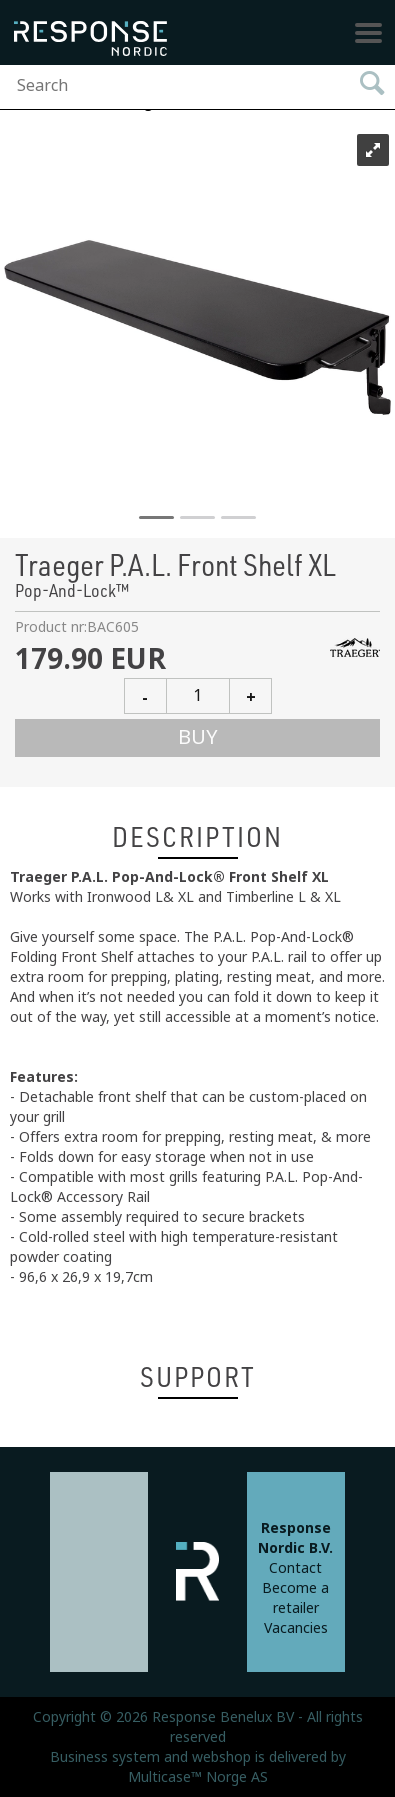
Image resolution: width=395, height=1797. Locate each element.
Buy (198, 737)
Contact (295, 1568)
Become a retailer (295, 1598)
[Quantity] (198, 696)
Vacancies (296, 1628)
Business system (105, 1757)
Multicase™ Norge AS (198, 1777)
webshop (221, 1757)
